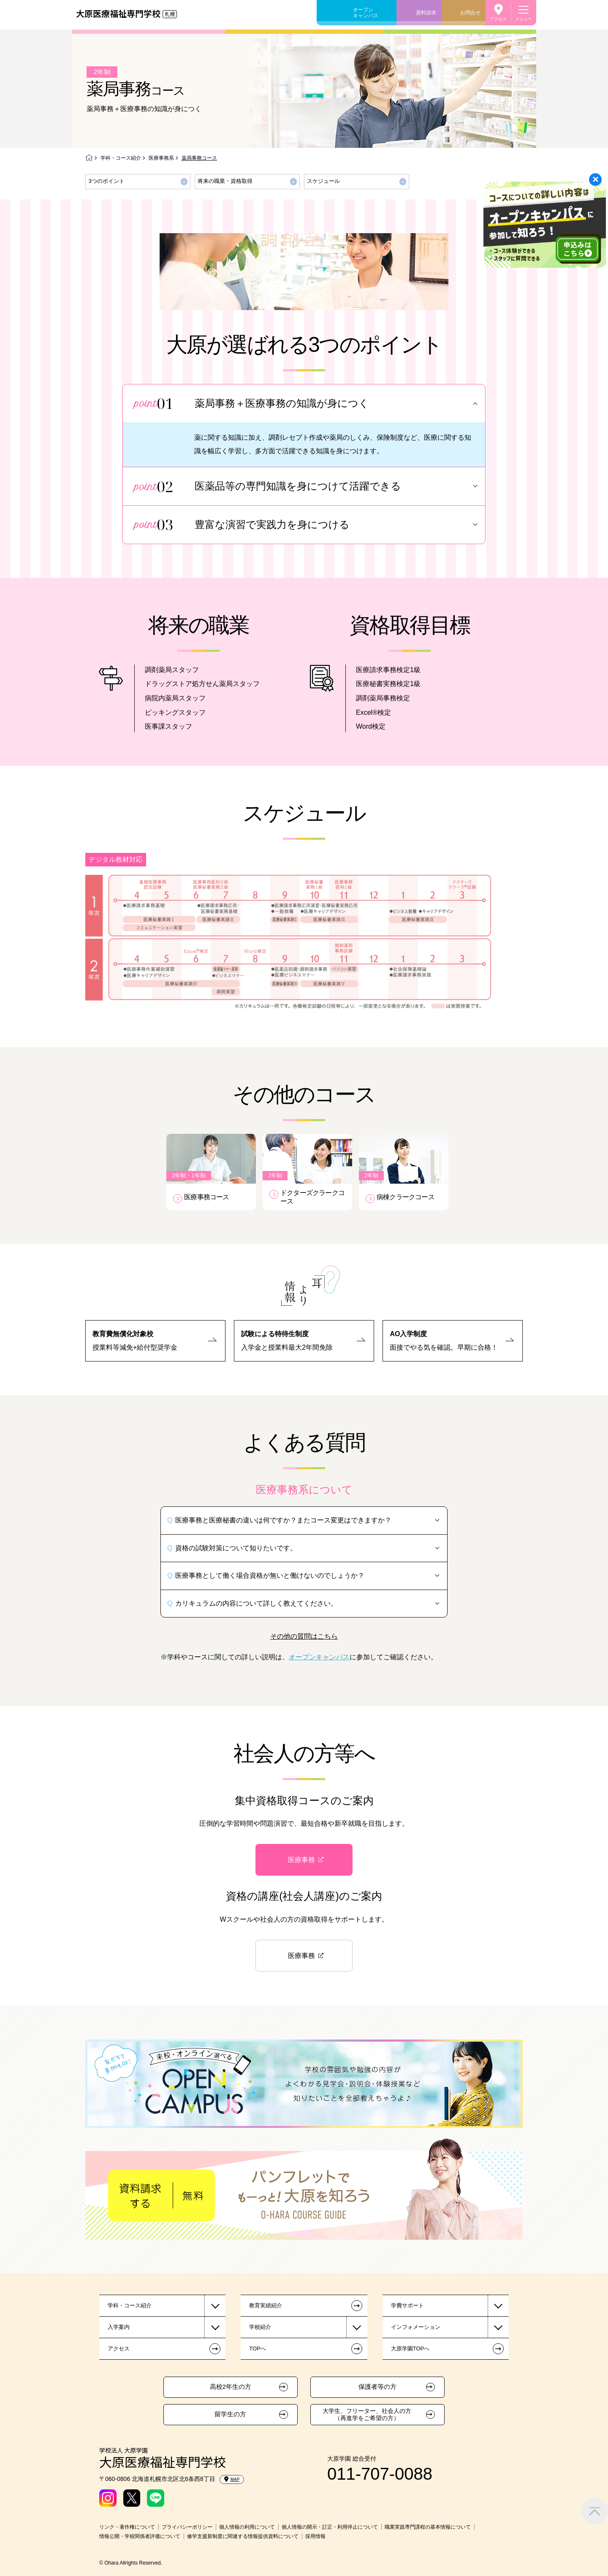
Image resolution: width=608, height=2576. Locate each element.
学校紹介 (260, 2327)
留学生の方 (230, 2414)
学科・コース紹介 (120, 158)
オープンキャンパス (365, 13)
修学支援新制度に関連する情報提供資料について (243, 2536)
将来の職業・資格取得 (225, 181)
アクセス (498, 18)
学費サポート (407, 2305)
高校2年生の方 (230, 2386)
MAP (232, 2479)
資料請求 (426, 13)
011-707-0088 (379, 2473)
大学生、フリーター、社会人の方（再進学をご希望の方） (367, 2414)
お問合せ (470, 13)
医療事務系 (161, 158)
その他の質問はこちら (304, 1636)
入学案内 (119, 2327)
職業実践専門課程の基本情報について (428, 2527)
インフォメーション (415, 2327)
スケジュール (323, 181)
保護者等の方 (377, 2386)
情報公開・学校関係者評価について (139, 2536)
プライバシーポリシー (187, 2527)
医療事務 (301, 1859)
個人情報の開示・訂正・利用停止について (330, 2527)
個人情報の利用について (247, 2527)
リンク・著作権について (127, 2527)
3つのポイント (107, 181)
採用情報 (315, 2536)
